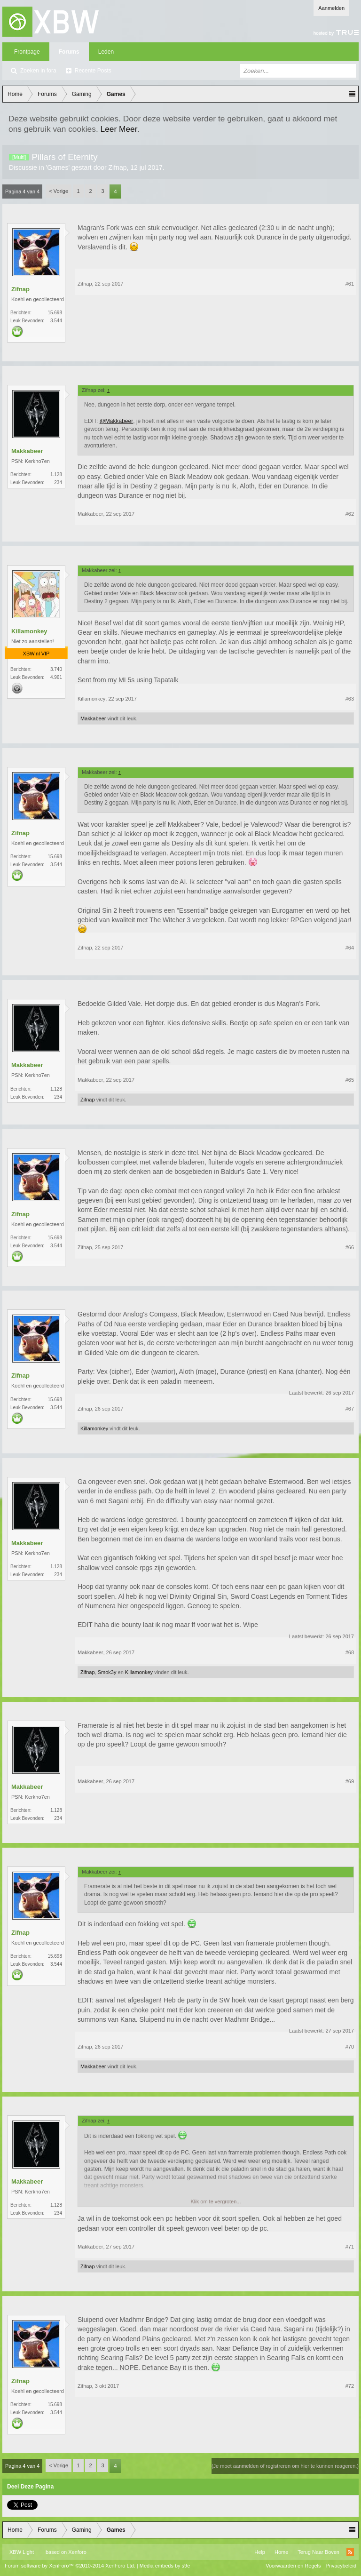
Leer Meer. (120, 129)
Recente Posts (93, 70)
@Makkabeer (116, 421)
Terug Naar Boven (318, 2552)
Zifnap (118, 167)
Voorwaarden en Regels (293, 2565)
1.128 (56, 474)
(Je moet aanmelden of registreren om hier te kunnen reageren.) (285, 2466)
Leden (106, 51)
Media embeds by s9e (165, 2565)
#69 (349, 1781)
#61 (349, 284)
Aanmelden (331, 8)
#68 (349, 1652)
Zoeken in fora (38, 70)
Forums (69, 51)
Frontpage (27, 51)
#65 (349, 1080)
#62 (349, 514)
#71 (349, 2246)
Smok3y (107, 1672)
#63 (349, 699)
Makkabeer (27, 451)
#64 (349, 947)
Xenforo (77, 2552)
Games (57, 167)
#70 (349, 2047)
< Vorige (58, 191)
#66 (349, 1247)
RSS (350, 2552)
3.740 (56, 669)
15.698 (54, 312)
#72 (349, 2386)
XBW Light (21, 2552)
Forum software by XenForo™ (70, 2565)
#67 (349, 1409)
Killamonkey (29, 631)
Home (281, 2552)
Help (259, 2552)
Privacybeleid (341, 2565)
